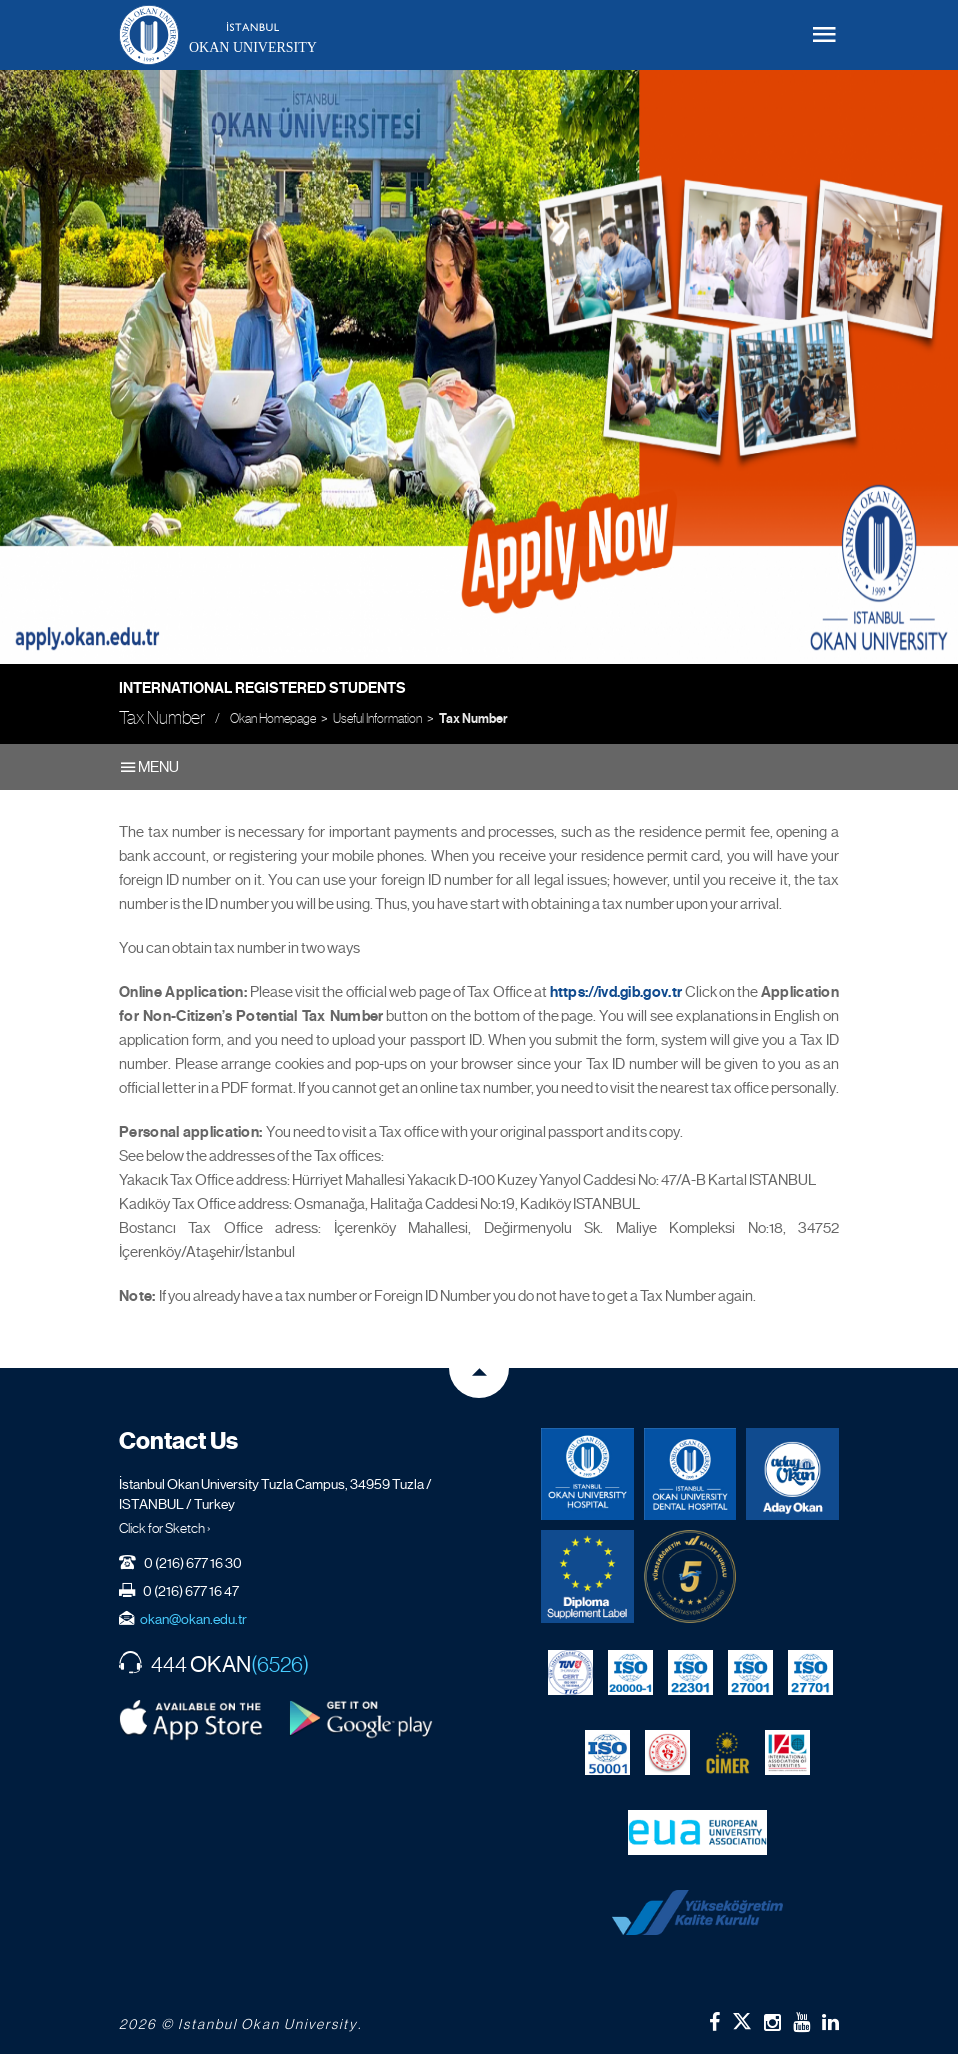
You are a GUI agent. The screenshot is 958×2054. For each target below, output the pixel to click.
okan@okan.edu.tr (193, 1619)
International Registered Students (262, 688)
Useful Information (377, 718)
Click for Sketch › (165, 1528)
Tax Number (473, 719)
